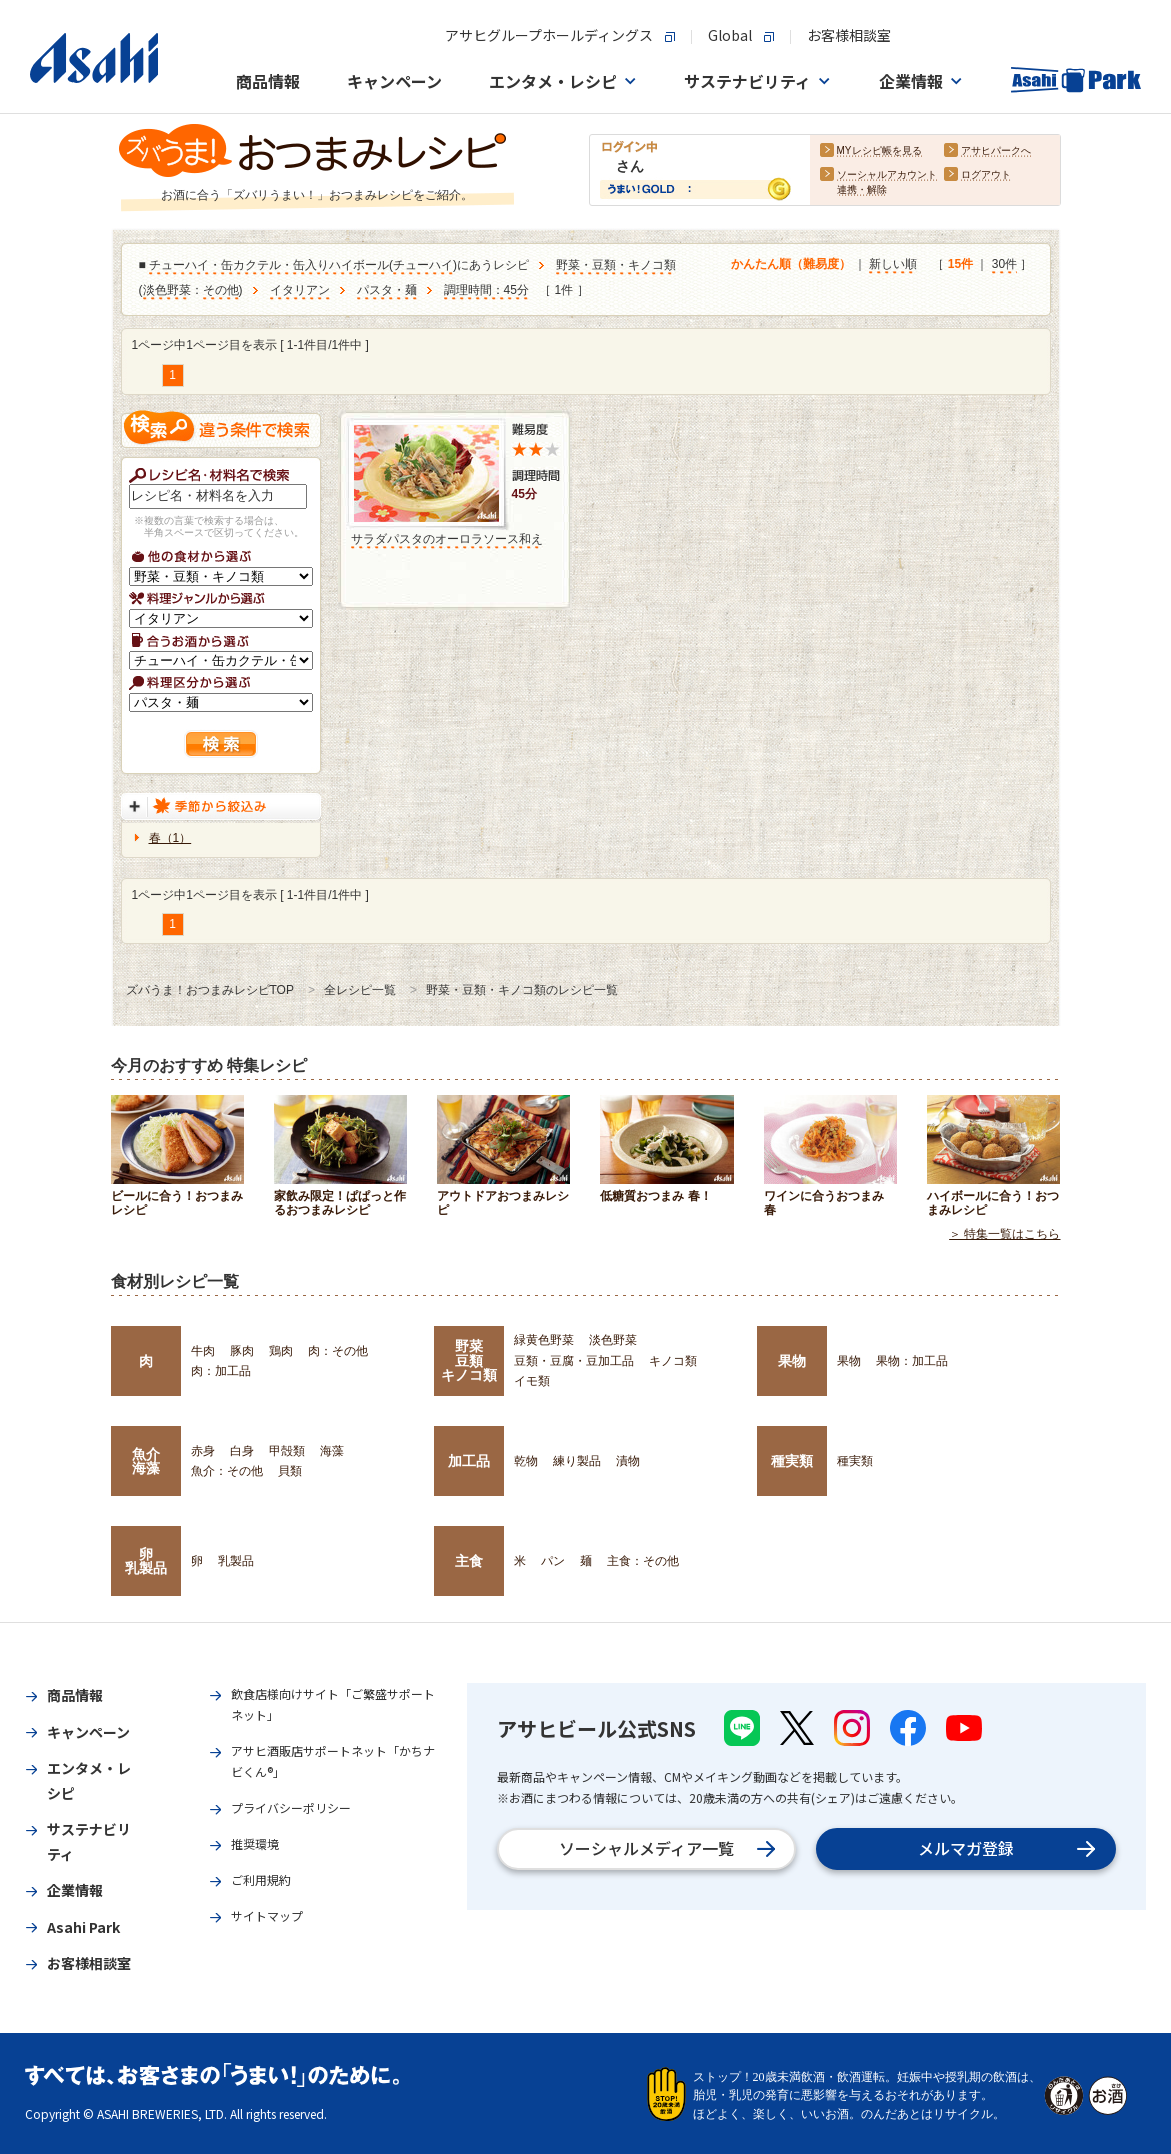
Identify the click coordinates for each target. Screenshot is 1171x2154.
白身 (242, 1451)
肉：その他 (338, 1351)
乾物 (526, 1461)
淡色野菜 (167, 291)
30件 (1004, 265)
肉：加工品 (221, 1371)
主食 (469, 1561)
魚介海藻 (146, 1461)
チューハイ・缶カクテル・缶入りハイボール (269, 266)
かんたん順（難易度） (791, 265)
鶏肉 (281, 1351)
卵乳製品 (146, 1561)
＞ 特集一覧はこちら (1004, 1235)
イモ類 (532, 1381)
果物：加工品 (912, 1361)
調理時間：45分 (486, 291)
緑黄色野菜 (544, 1340)
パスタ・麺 (387, 291)
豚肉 (242, 1351)
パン (553, 1561)
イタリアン (300, 291)
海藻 (332, 1451)
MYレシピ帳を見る (879, 151)
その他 (221, 291)
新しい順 (893, 265)
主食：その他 (643, 1561)
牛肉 (203, 1351)
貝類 (290, 1471)
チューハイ (423, 266)
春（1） (170, 838)
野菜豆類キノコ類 (469, 1360)
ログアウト (986, 175)
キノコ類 (673, 1361)
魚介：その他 (227, 1471)
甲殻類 (287, 1451)
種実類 (792, 1461)
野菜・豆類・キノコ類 (616, 266)
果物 (792, 1361)
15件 (960, 265)
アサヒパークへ (996, 151)
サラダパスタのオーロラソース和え (447, 539)
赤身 (203, 1451)
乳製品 (236, 1561)
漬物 (628, 1461)
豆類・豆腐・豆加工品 (574, 1361)
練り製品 (577, 1461)
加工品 (469, 1461)
